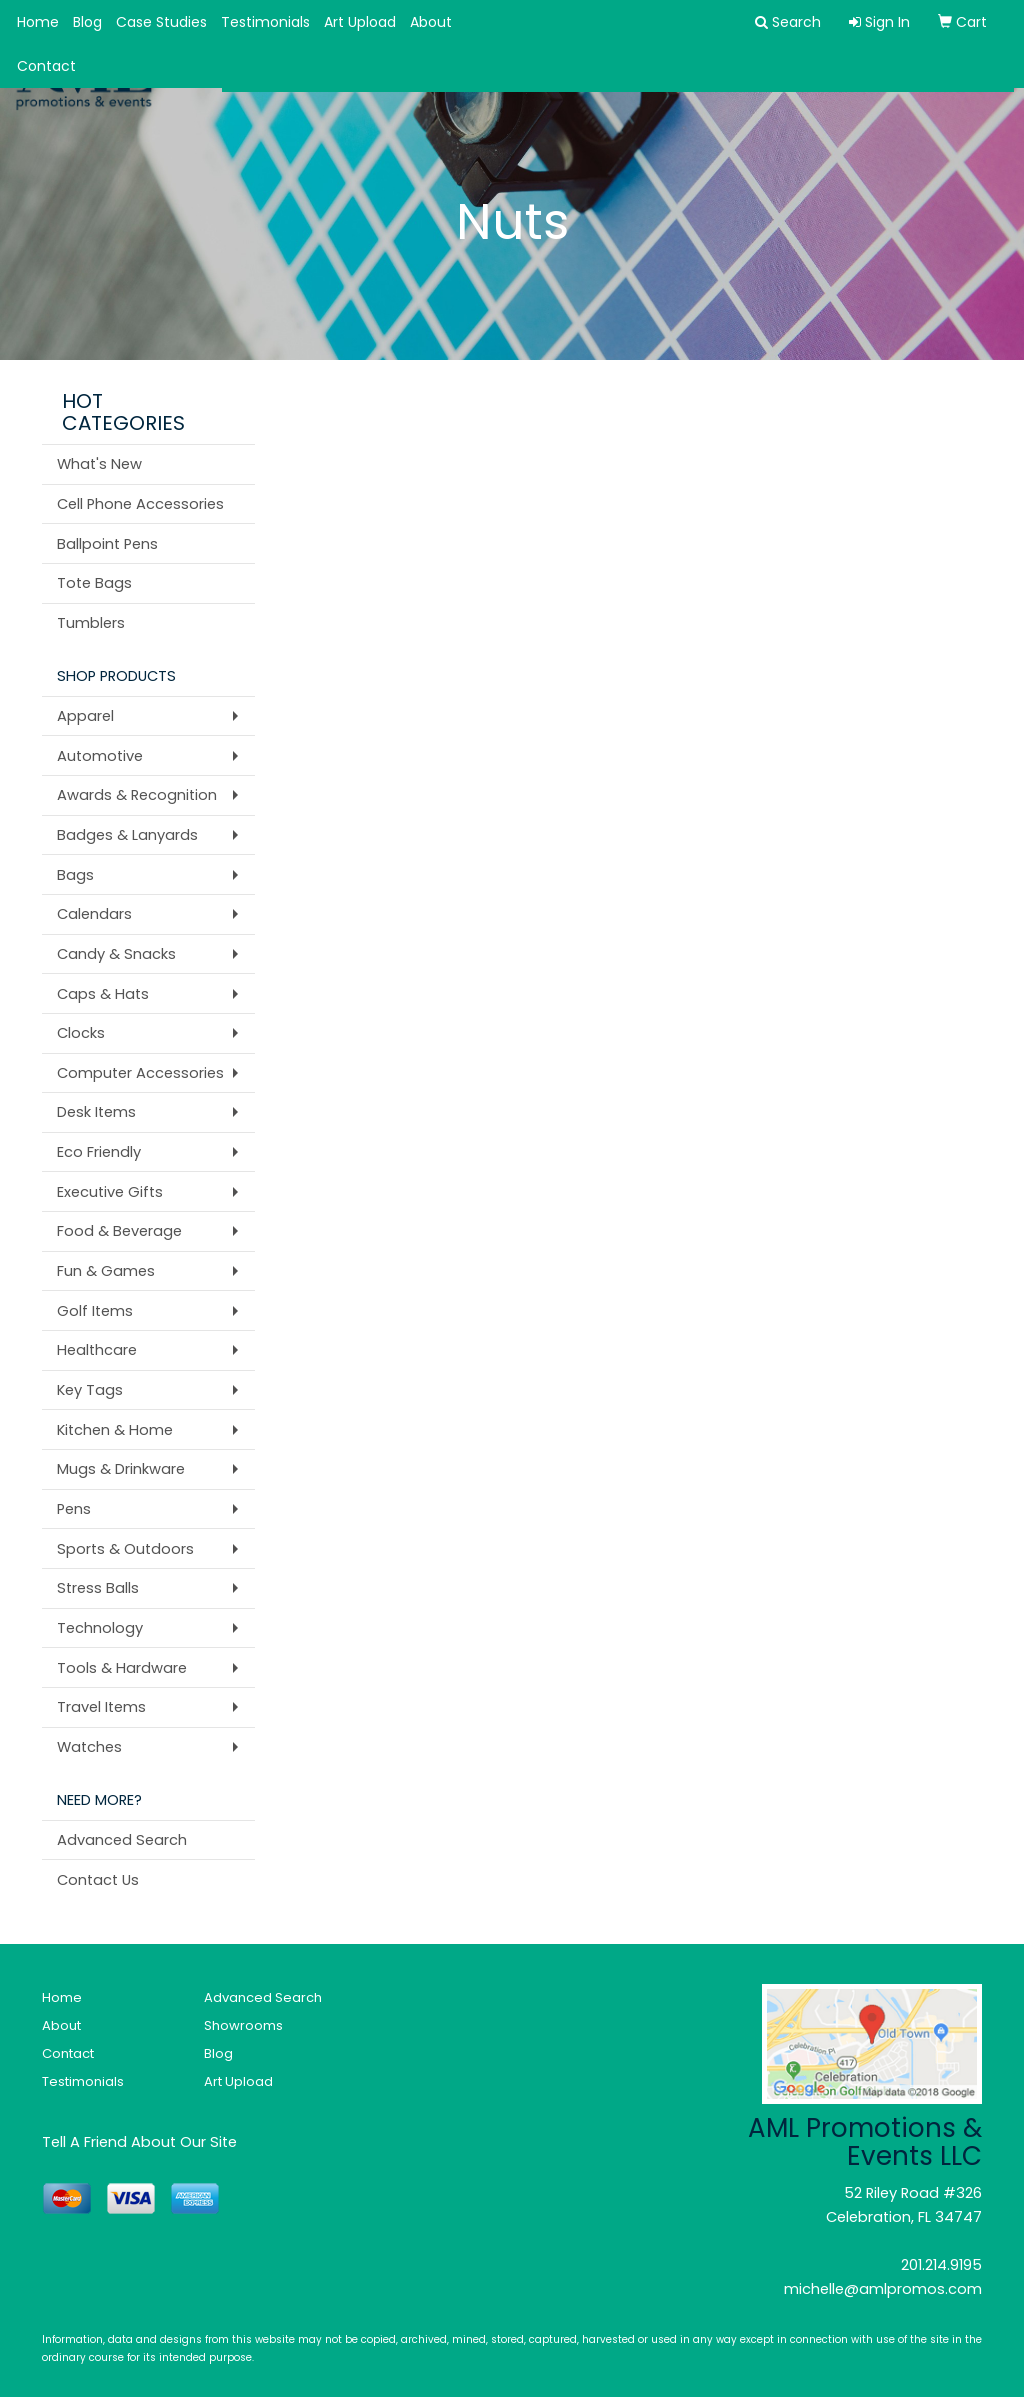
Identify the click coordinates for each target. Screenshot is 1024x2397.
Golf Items (95, 1311)
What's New (99, 464)
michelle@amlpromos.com (883, 2289)
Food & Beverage (119, 1231)
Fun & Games (106, 1271)
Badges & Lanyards (127, 835)
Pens (74, 1509)
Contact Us (98, 1880)
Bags (75, 875)
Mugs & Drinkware (121, 1469)
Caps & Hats (103, 994)
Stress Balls (98, 1588)
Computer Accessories (140, 1073)
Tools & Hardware (122, 1668)
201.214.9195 (941, 2265)
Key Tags (90, 1390)
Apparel (85, 716)
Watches (89, 1747)
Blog (87, 22)
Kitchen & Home (115, 1430)
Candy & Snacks (116, 954)
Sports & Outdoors (125, 1549)
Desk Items (96, 1112)
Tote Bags (94, 583)
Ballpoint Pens (107, 544)
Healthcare (97, 1350)
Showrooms (243, 2025)
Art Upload (360, 22)
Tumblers (91, 623)
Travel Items (101, 1707)
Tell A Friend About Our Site (139, 2142)
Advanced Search (122, 1840)
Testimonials (265, 22)
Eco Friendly (99, 1152)
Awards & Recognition (137, 795)
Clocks (81, 1033)
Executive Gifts (110, 1192)
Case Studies (161, 22)
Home (38, 22)
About (431, 22)
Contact (46, 66)
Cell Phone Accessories (140, 504)
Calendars (94, 914)
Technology (100, 1628)
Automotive (100, 756)
